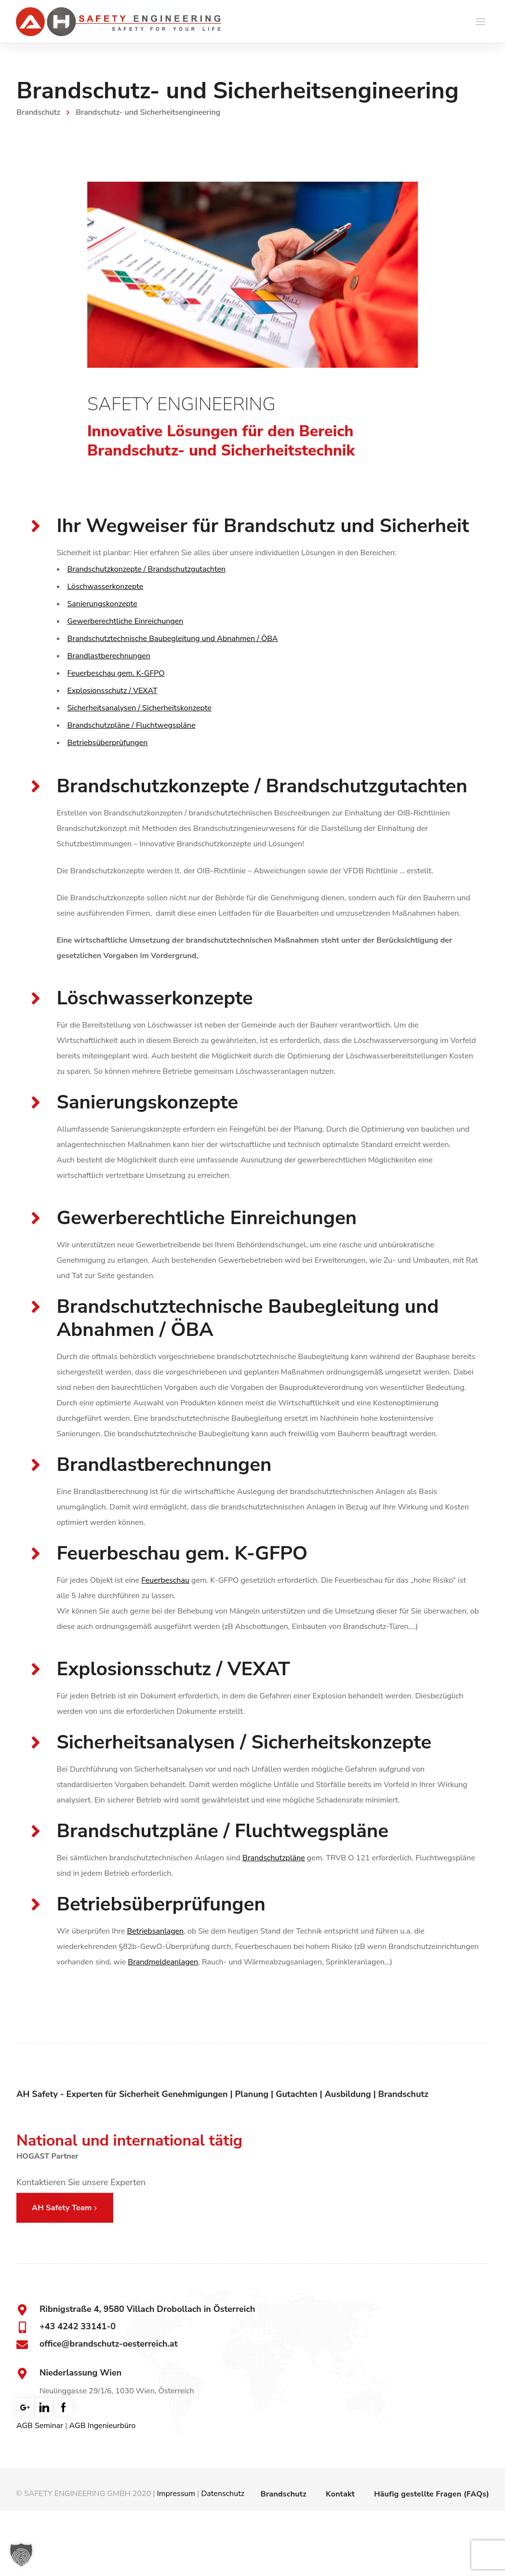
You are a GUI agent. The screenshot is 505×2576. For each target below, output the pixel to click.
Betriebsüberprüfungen (107, 742)
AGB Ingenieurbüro (102, 2425)
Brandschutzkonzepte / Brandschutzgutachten (146, 569)
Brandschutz (38, 112)
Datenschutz (223, 2493)
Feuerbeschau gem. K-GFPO (116, 673)
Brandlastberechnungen (108, 656)
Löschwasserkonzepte (105, 586)
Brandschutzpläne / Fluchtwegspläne (131, 725)
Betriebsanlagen (155, 1931)
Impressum (176, 2493)
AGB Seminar (39, 2425)
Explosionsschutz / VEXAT (112, 690)
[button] (21, 2555)
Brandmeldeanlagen (163, 1962)
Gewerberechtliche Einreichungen (125, 621)
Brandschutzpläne (273, 1858)
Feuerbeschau (165, 1580)
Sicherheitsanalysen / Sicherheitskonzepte (139, 708)
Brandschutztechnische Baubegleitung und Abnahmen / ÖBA (172, 638)
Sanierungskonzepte (102, 604)
